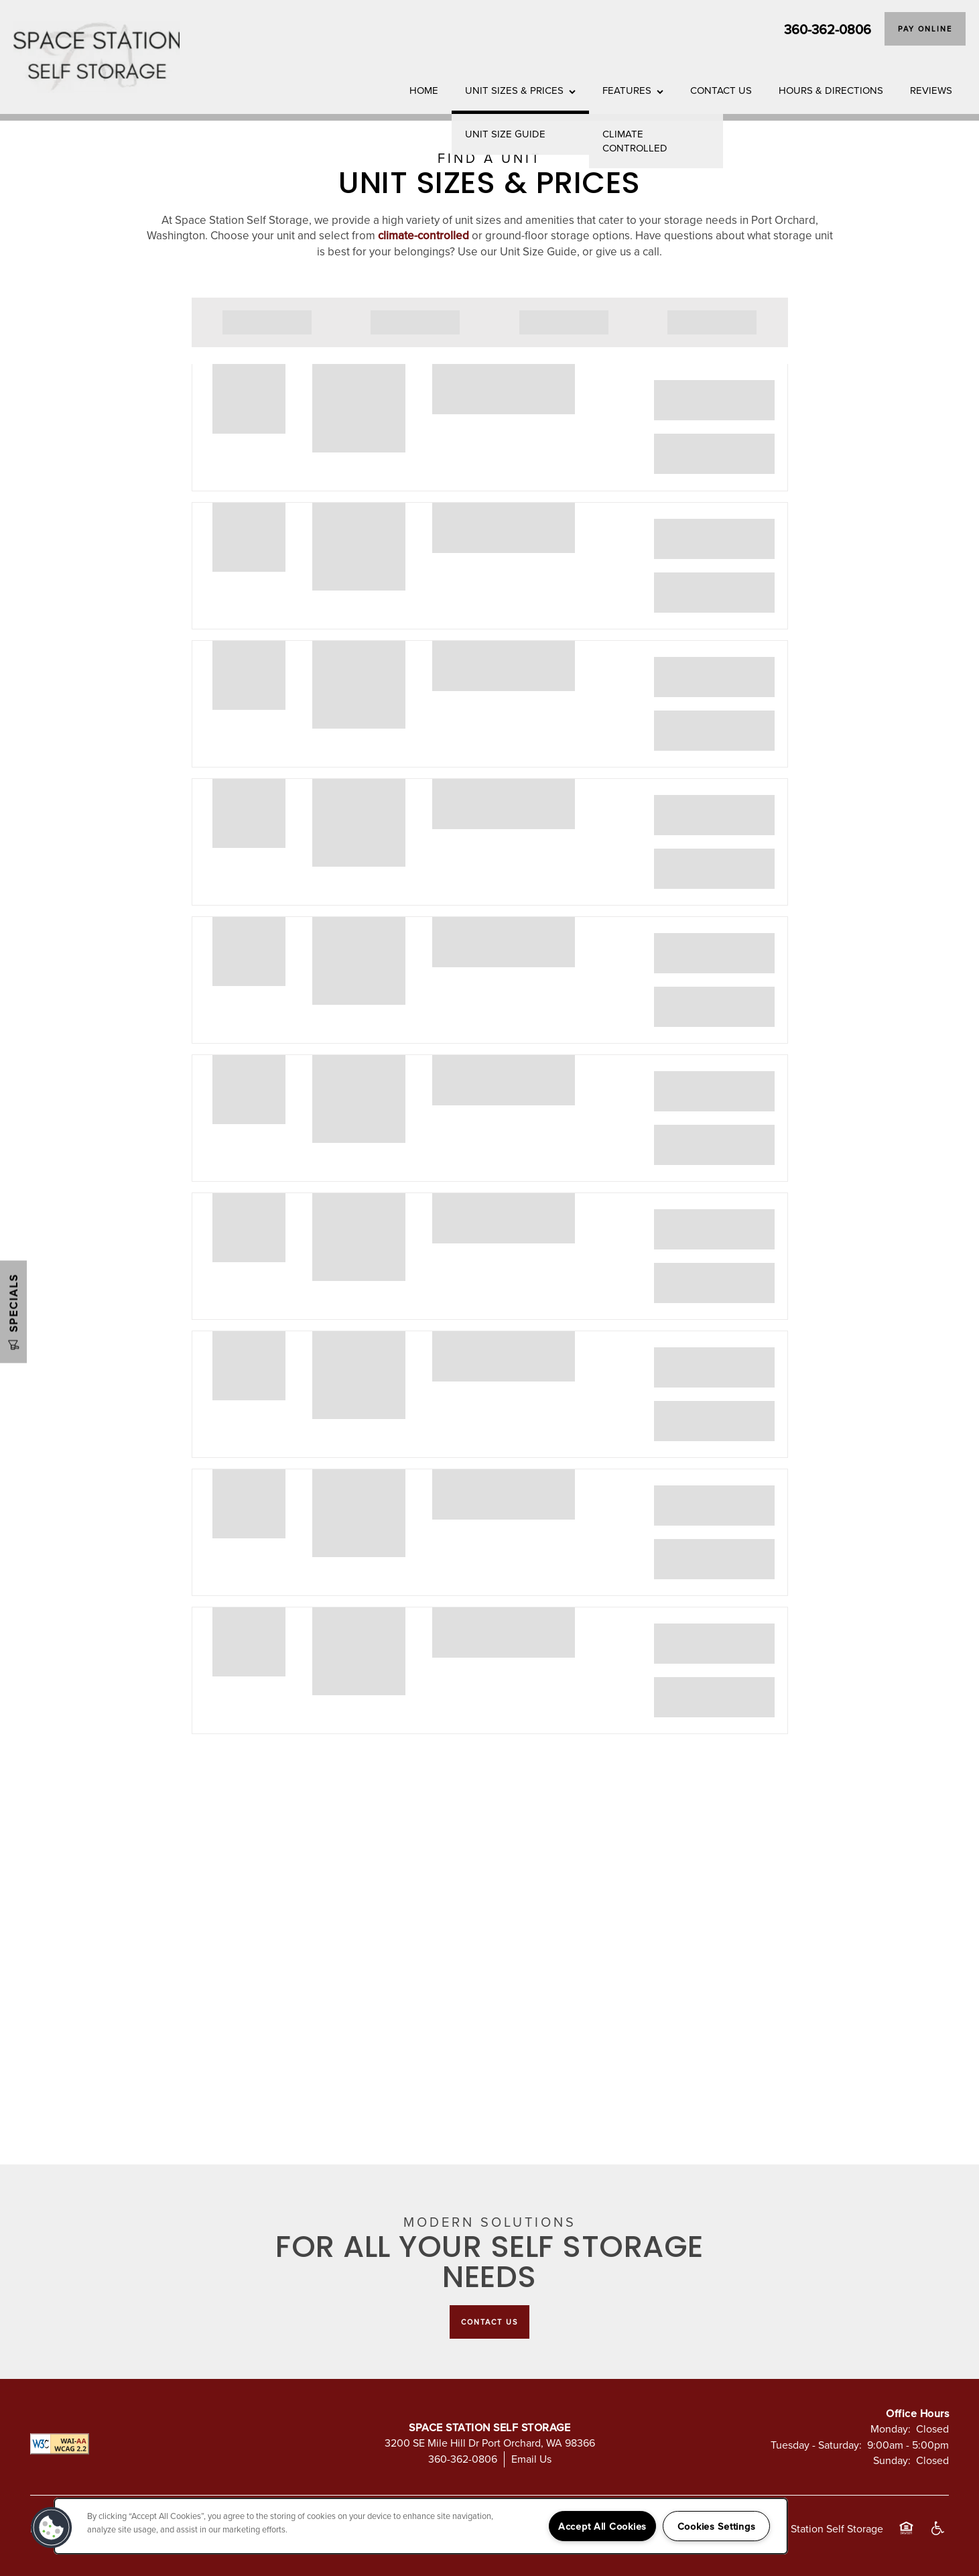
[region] (421, 2526)
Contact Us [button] (489, 2322)
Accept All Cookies (602, 2526)
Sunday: (892, 2460)
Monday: (890, 2428)
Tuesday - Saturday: (816, 2444)
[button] (925, 29)
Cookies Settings (716, 2526)
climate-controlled (423, 235)
